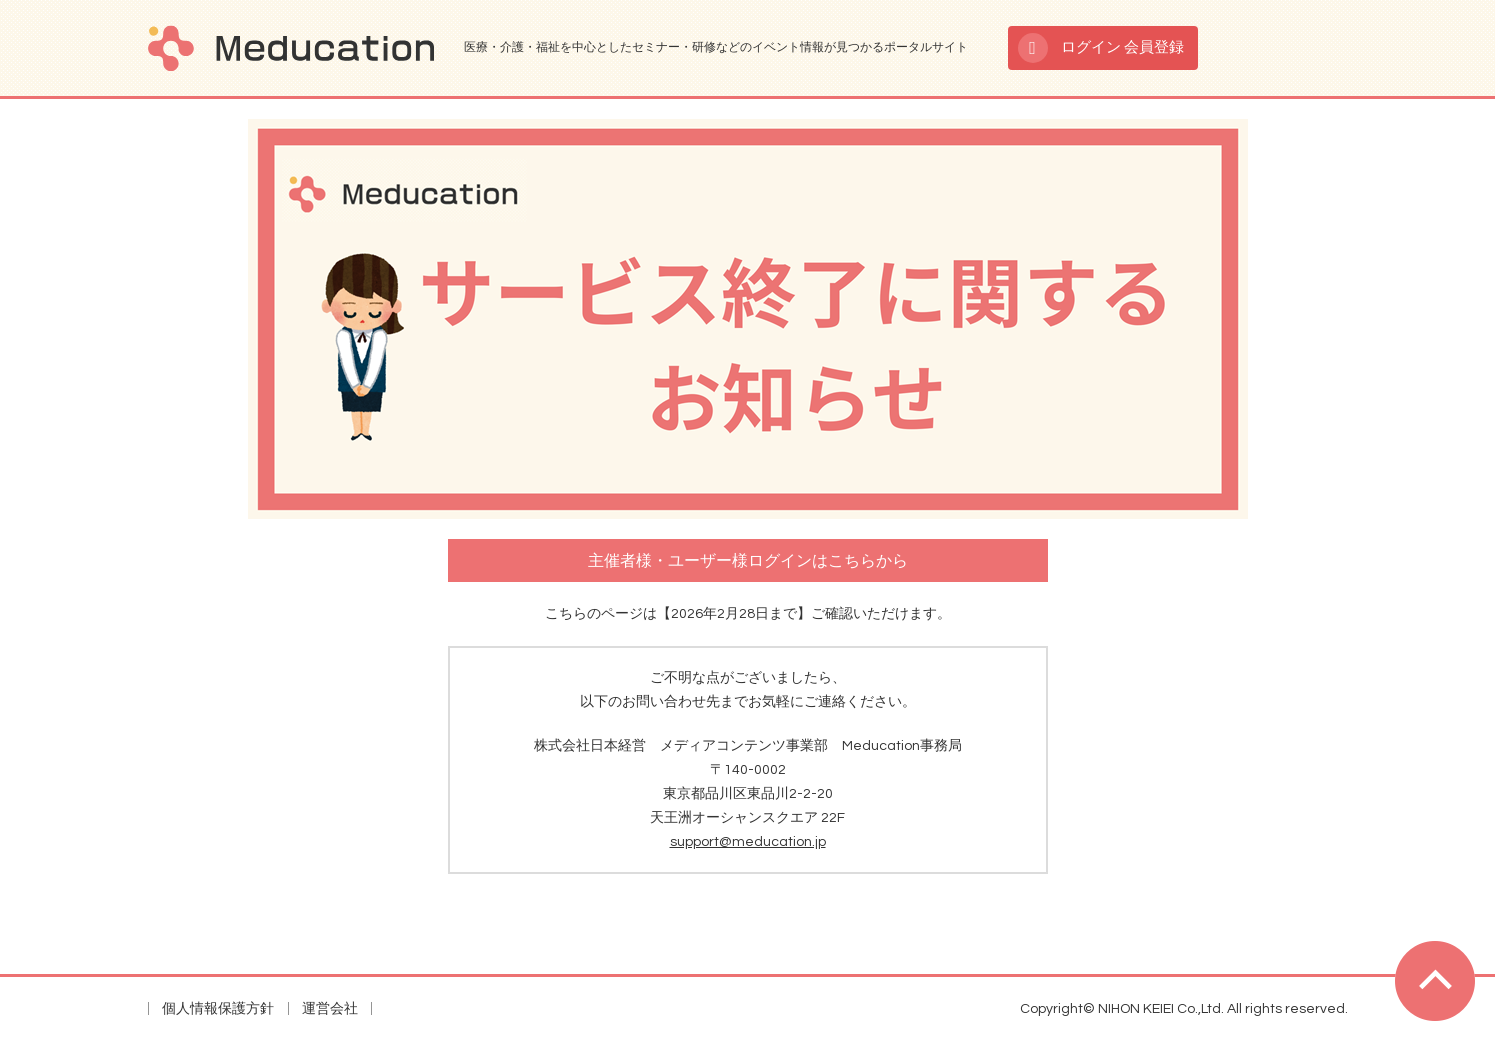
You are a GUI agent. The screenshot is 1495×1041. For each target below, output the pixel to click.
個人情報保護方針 (218, 1009)
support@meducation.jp (748, 842)
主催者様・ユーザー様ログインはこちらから (748, 561)
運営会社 (330, 1009)
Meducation (291, 48)
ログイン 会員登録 (1122, 47)
